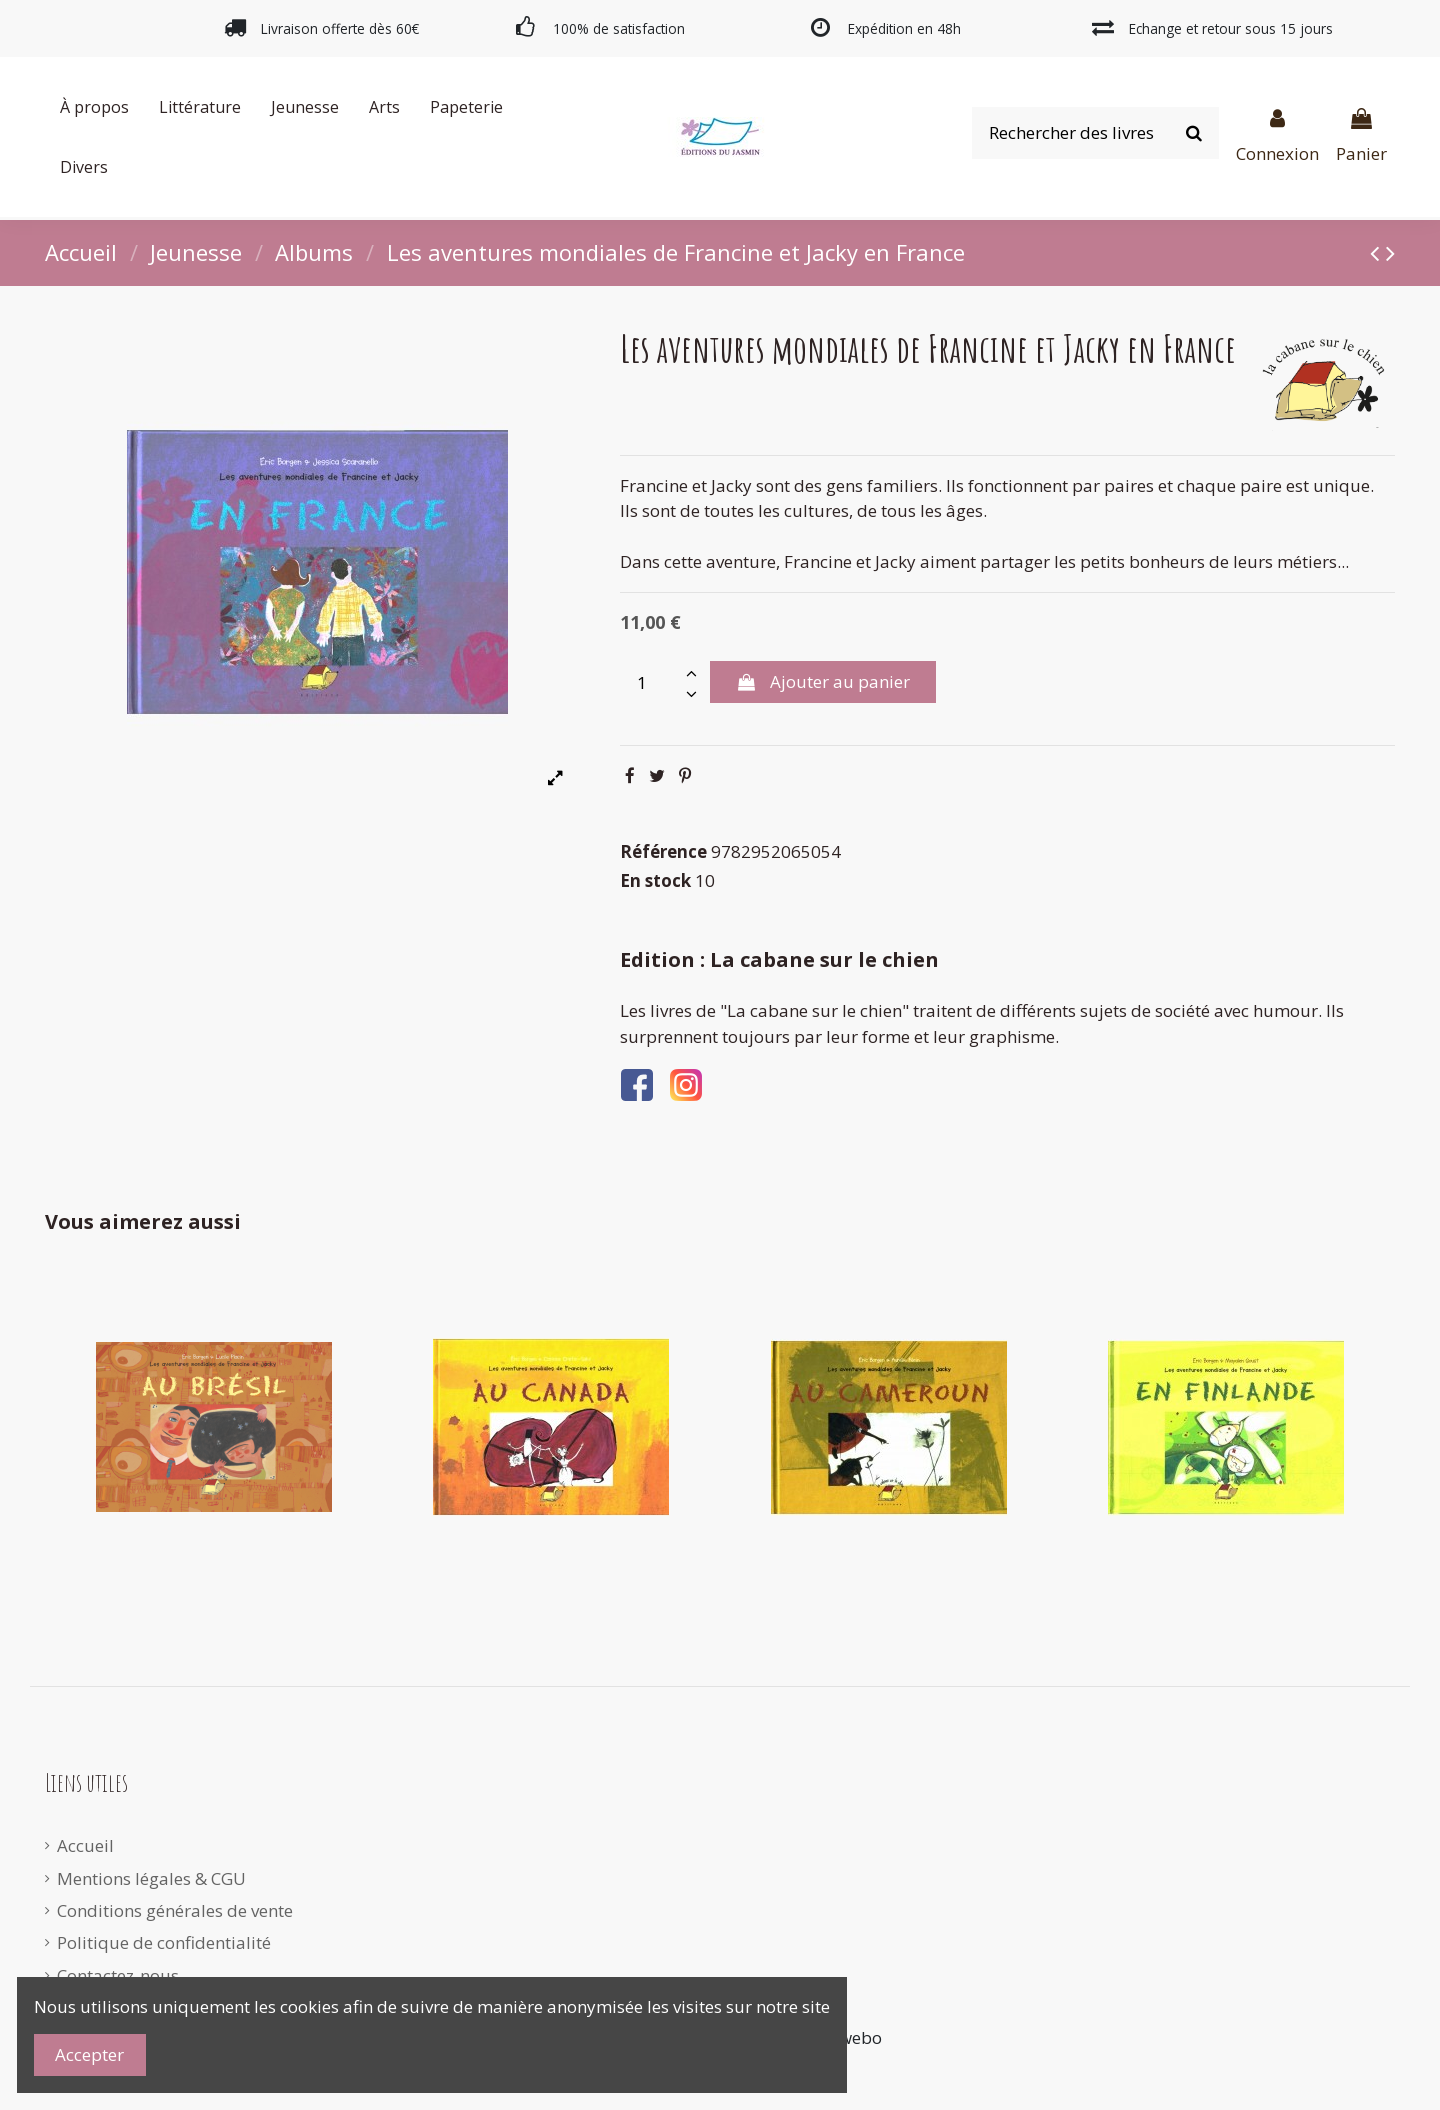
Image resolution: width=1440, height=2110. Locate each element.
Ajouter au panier (823, 681)
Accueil (85, 1845)
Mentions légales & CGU (151, 1878)
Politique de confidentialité (164, 1942)
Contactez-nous (118, 1975)
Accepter (89, 2054)
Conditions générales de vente (175, 1910)
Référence (663, 851)
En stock (655, 880)
